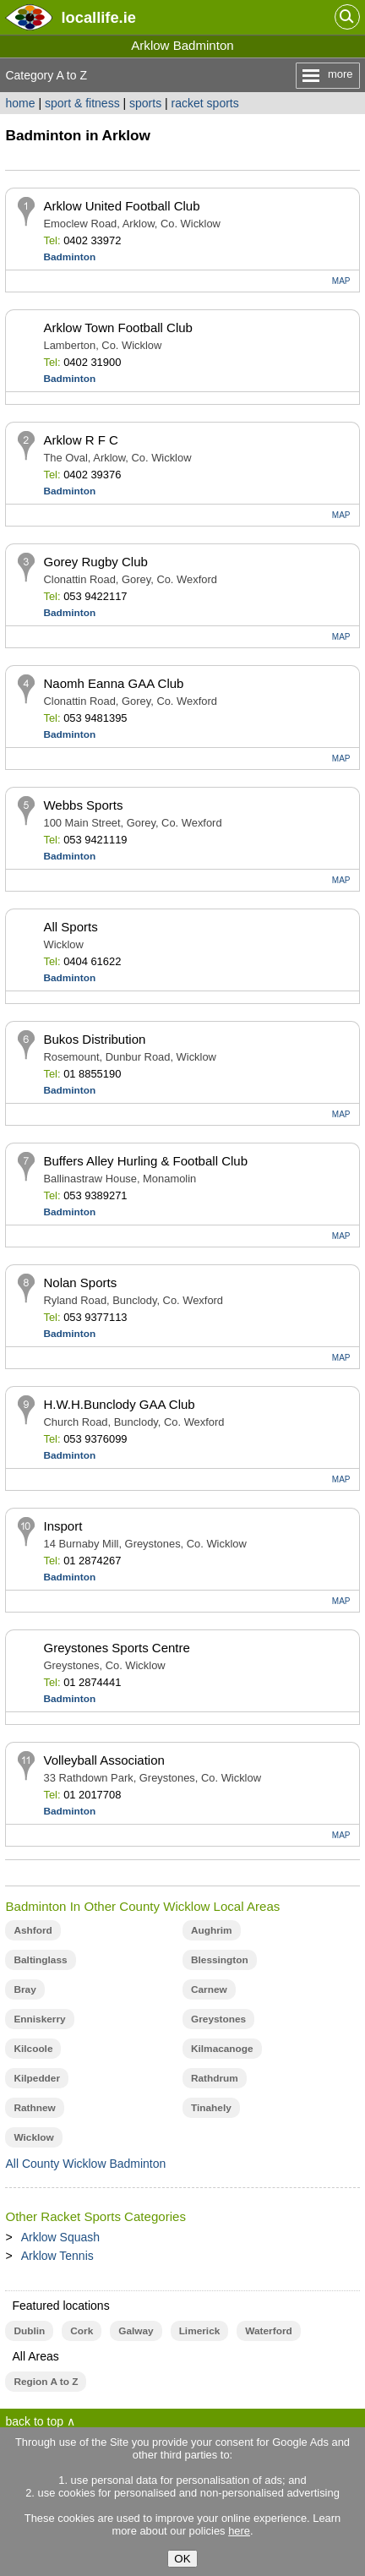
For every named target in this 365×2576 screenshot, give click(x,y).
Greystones (218, 2019)
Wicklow (33, 2137)
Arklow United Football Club (121, 206)
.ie (98, 17)
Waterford (268, 2331)
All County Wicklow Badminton (85, 2163)
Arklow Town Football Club (117, 327)
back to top (34, 2421)
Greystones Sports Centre (116, 1647)
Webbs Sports (83, 805)
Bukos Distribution (94, 1039)
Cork (81, 2331)
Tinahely (211, 2108)
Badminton (69, 257)
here (239, 2530)
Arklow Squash (60, 2237)
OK (182, 2558)
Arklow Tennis (57, 2255)
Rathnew (34, 2108)
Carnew (209, 1989)
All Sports (70, 927)
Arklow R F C (80, 440)
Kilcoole (33, 2049)
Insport (62, 1526)
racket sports (205, 103)
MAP (341, 281)
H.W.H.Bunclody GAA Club (118, 1404)
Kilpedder (37, 2078)
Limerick (200, 2331)
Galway (135, 2331)
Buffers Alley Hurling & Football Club (145, 1161)
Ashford (33, 1930)
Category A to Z (46, 75)
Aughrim (211, 1930)
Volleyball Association (103, 1760)
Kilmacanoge (222, 2049)
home (20, 103)
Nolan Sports (80, 1282)
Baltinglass (40, 1960)
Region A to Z (46, 2382)
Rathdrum (214, 2078)
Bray (24, 1989)
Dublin (29, 2331)
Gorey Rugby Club (95, 561)
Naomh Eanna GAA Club (113, 683)
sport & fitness (82, 103)
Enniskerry (39, 2019)
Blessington (219, 1960)
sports (145, 103)
